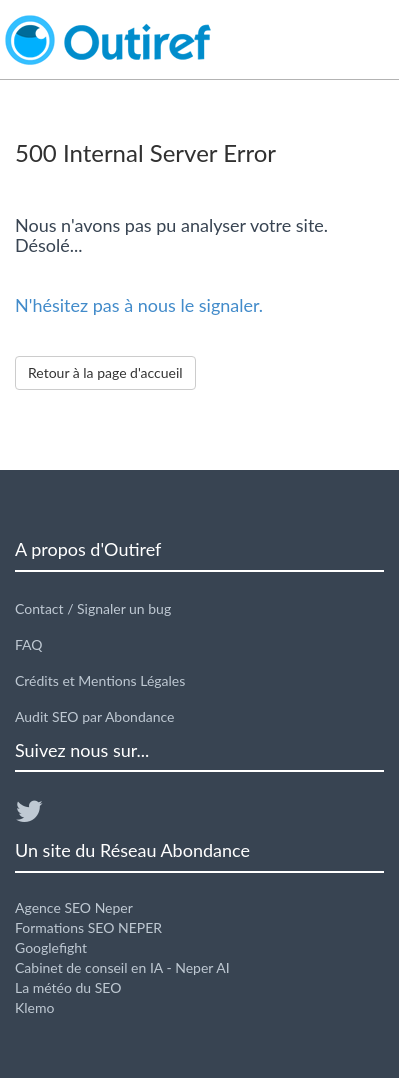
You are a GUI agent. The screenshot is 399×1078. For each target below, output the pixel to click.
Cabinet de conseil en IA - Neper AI (122, 967)
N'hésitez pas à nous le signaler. (139, 305)
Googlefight (51, 947)
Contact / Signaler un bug (93, 608)
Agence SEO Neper (74, 907)
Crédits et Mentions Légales (100, 680)
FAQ (29, 644)
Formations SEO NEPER (88, 927)
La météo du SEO (68, 987)
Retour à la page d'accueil (105, 372)
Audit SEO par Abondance (95, 716)
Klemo (34, 1007)
